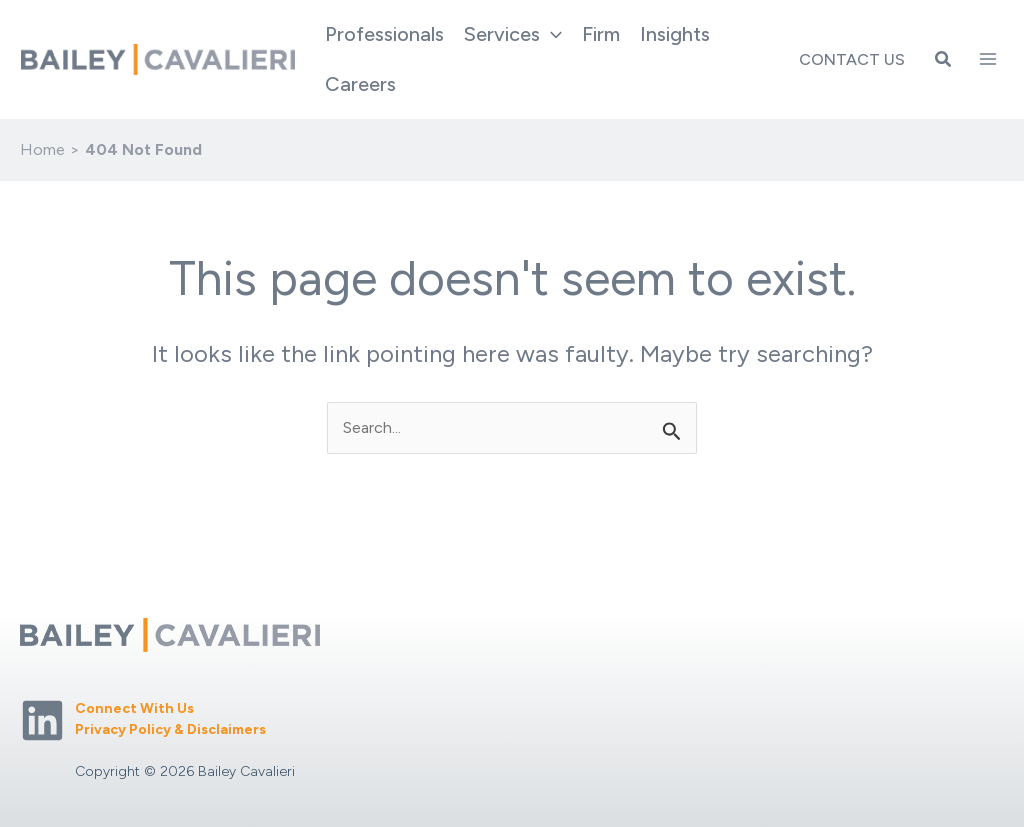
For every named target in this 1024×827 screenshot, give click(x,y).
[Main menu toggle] (988, 59)
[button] (944, 60)
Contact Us (852, 59)
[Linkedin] (42, 720)
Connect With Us (134, 708)
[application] (551, 34)
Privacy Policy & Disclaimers (170, 729)
